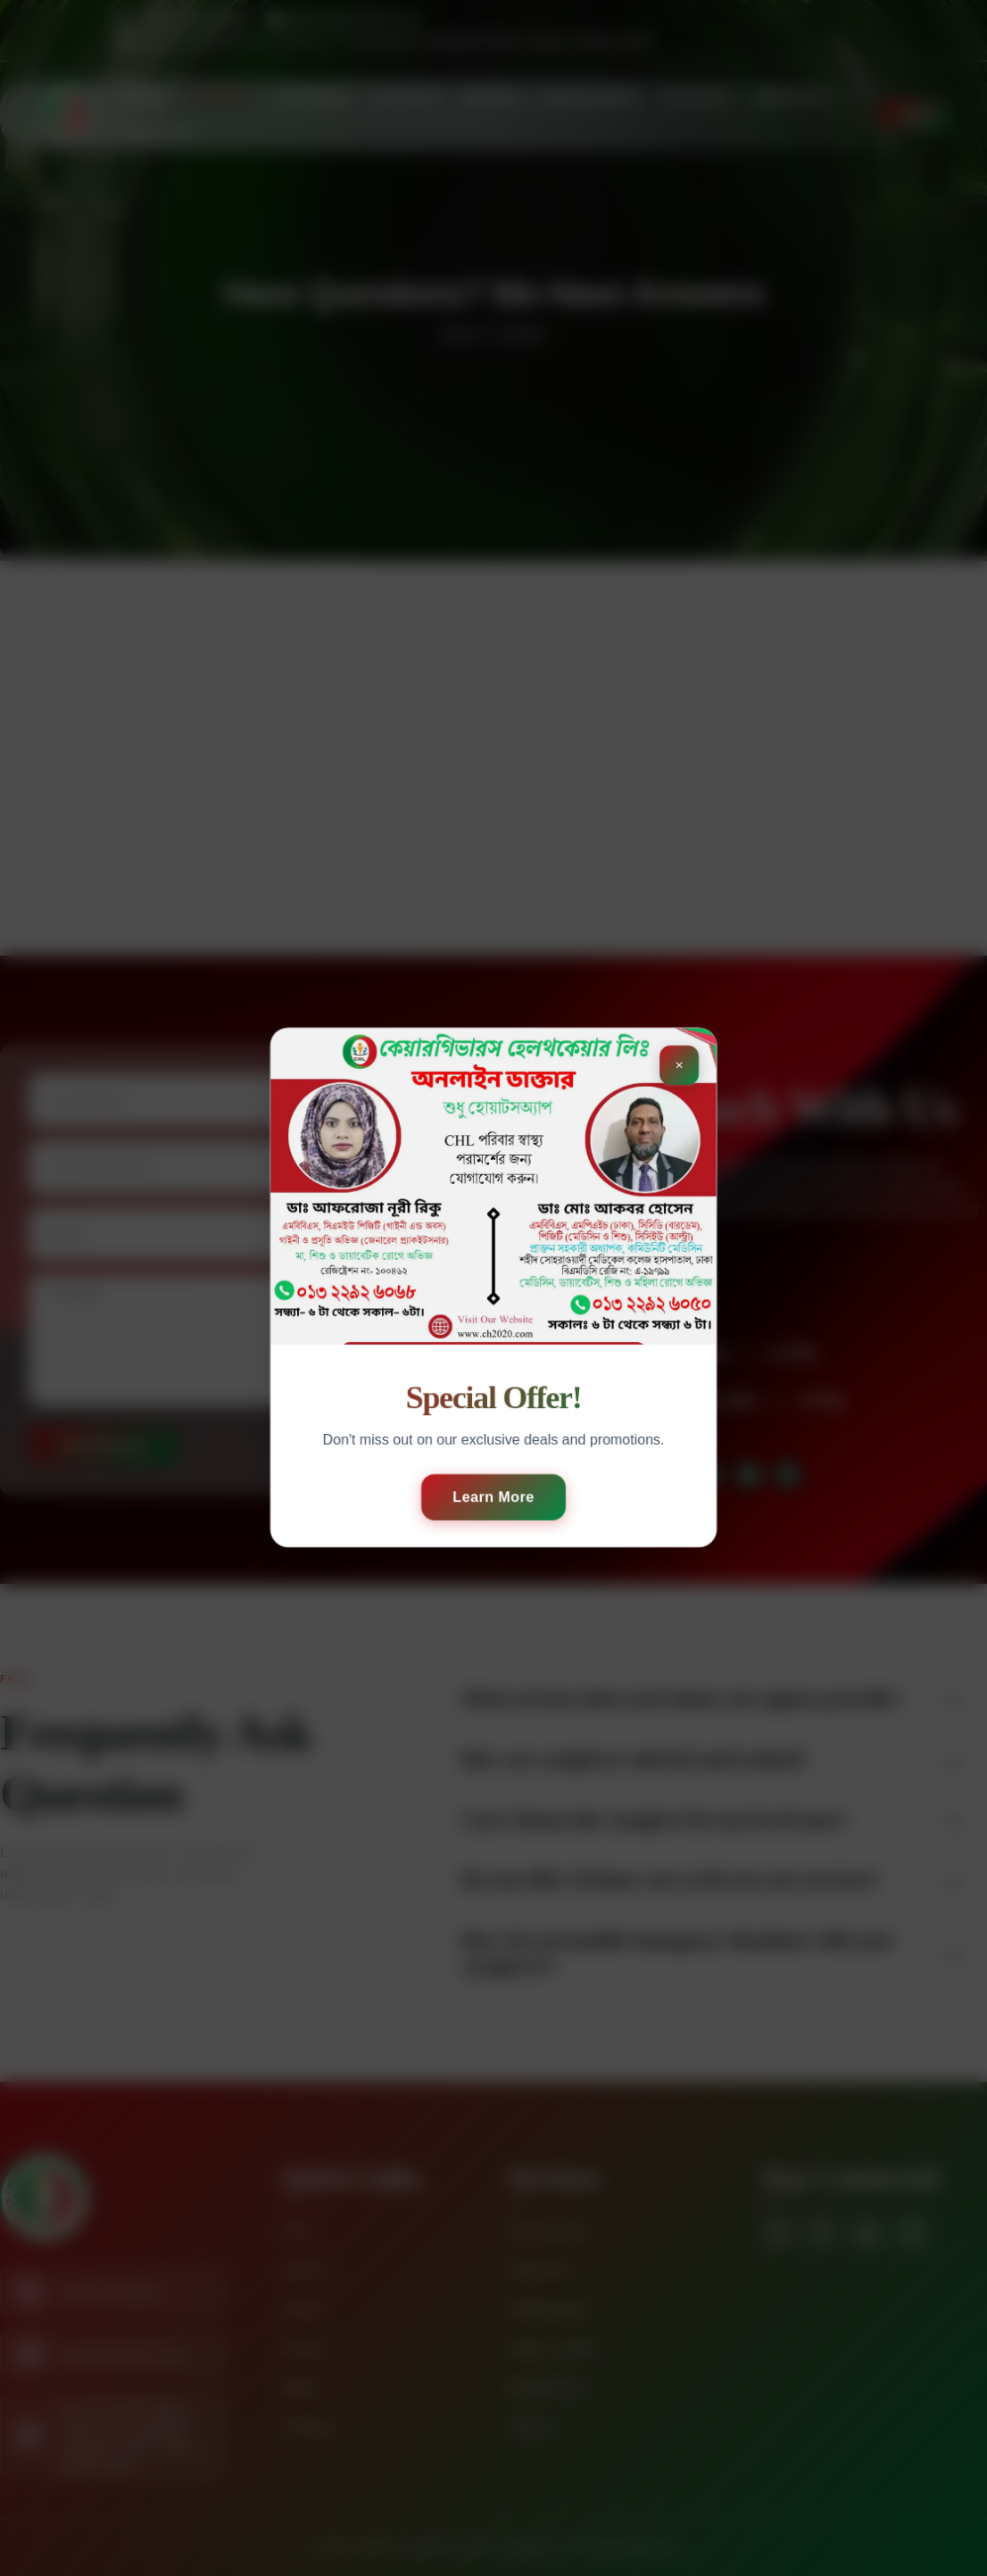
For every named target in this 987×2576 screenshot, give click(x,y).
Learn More (493, 1496)
